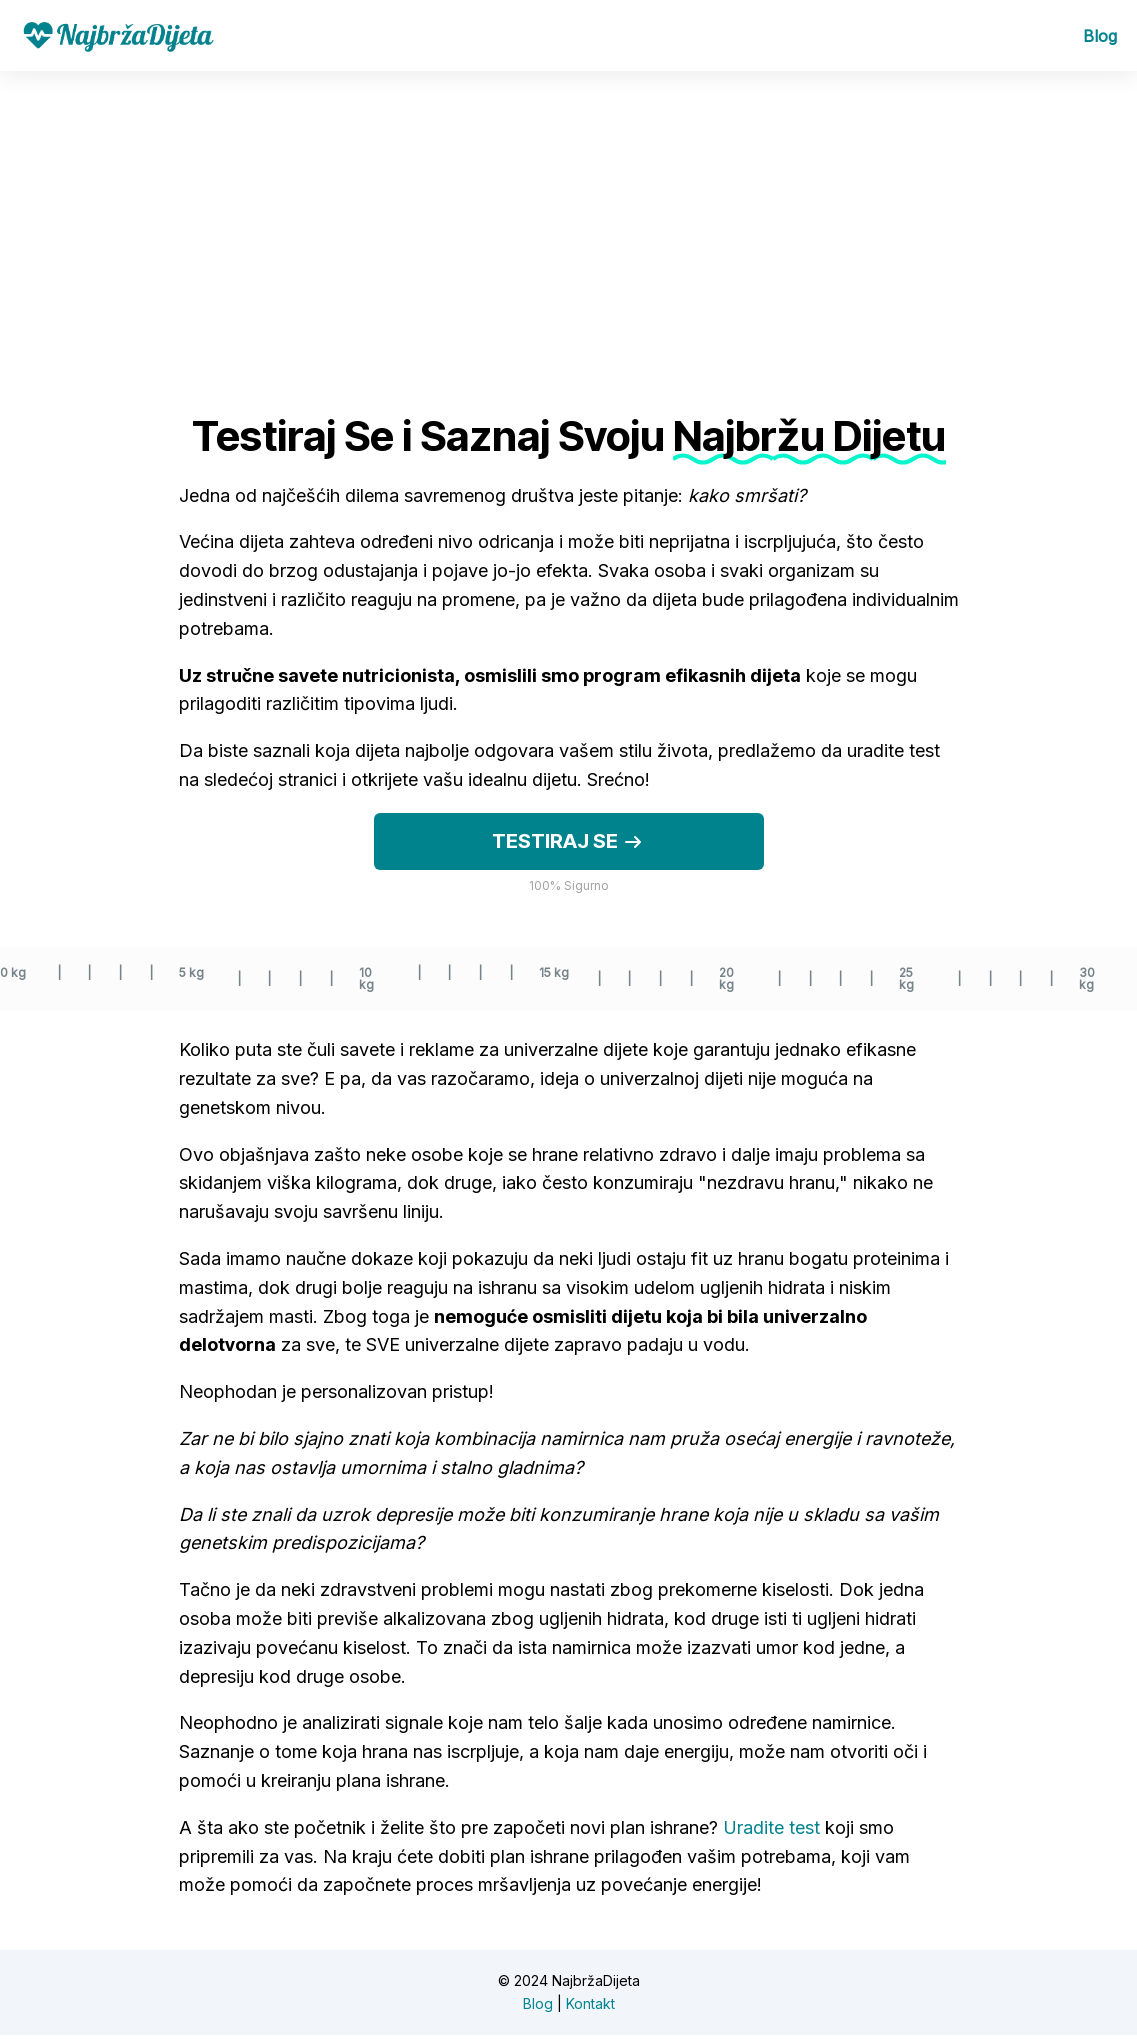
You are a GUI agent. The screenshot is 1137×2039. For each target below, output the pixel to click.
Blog (1100, 38)
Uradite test (771, 1831)
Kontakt (590, 2006)
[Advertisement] (568, 225)
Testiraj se (569, 845)
